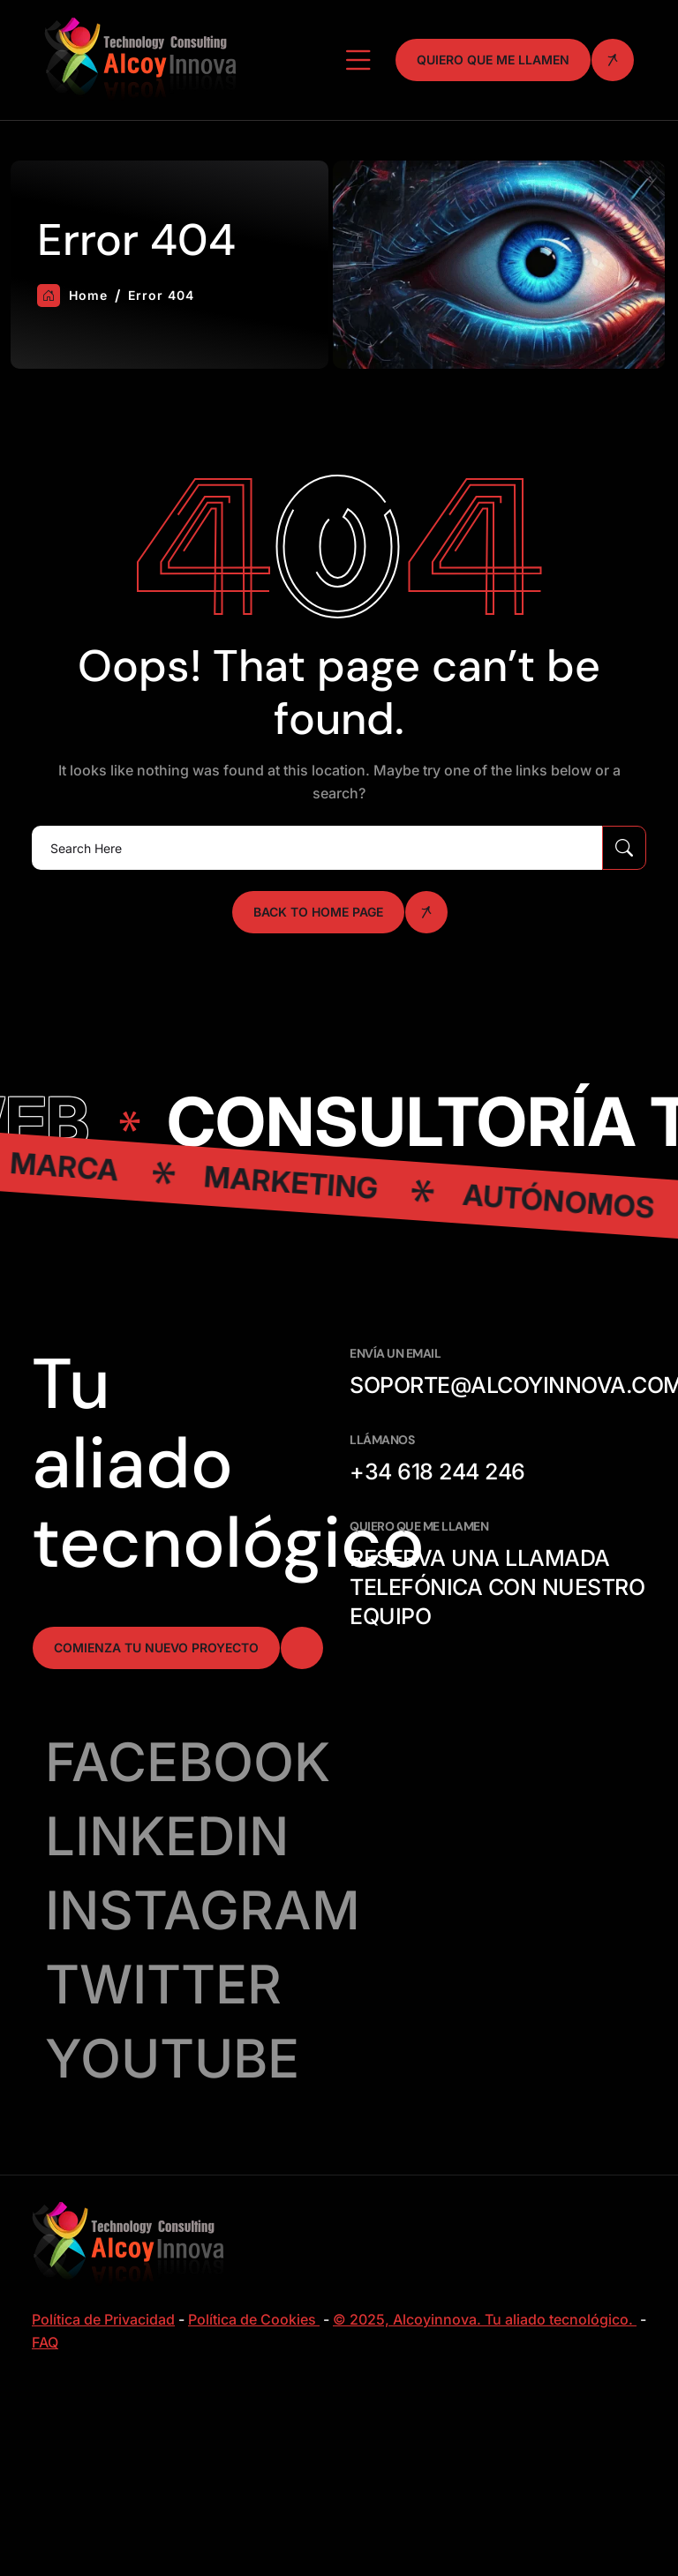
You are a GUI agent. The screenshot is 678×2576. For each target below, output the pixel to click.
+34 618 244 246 (437, 1471)
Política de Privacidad (103, 2319)
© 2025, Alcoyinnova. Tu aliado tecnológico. (485, 2319)
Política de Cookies (254, 2319)
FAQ (45, 2342)
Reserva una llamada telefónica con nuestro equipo (497, 1587)
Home (72, 295)
